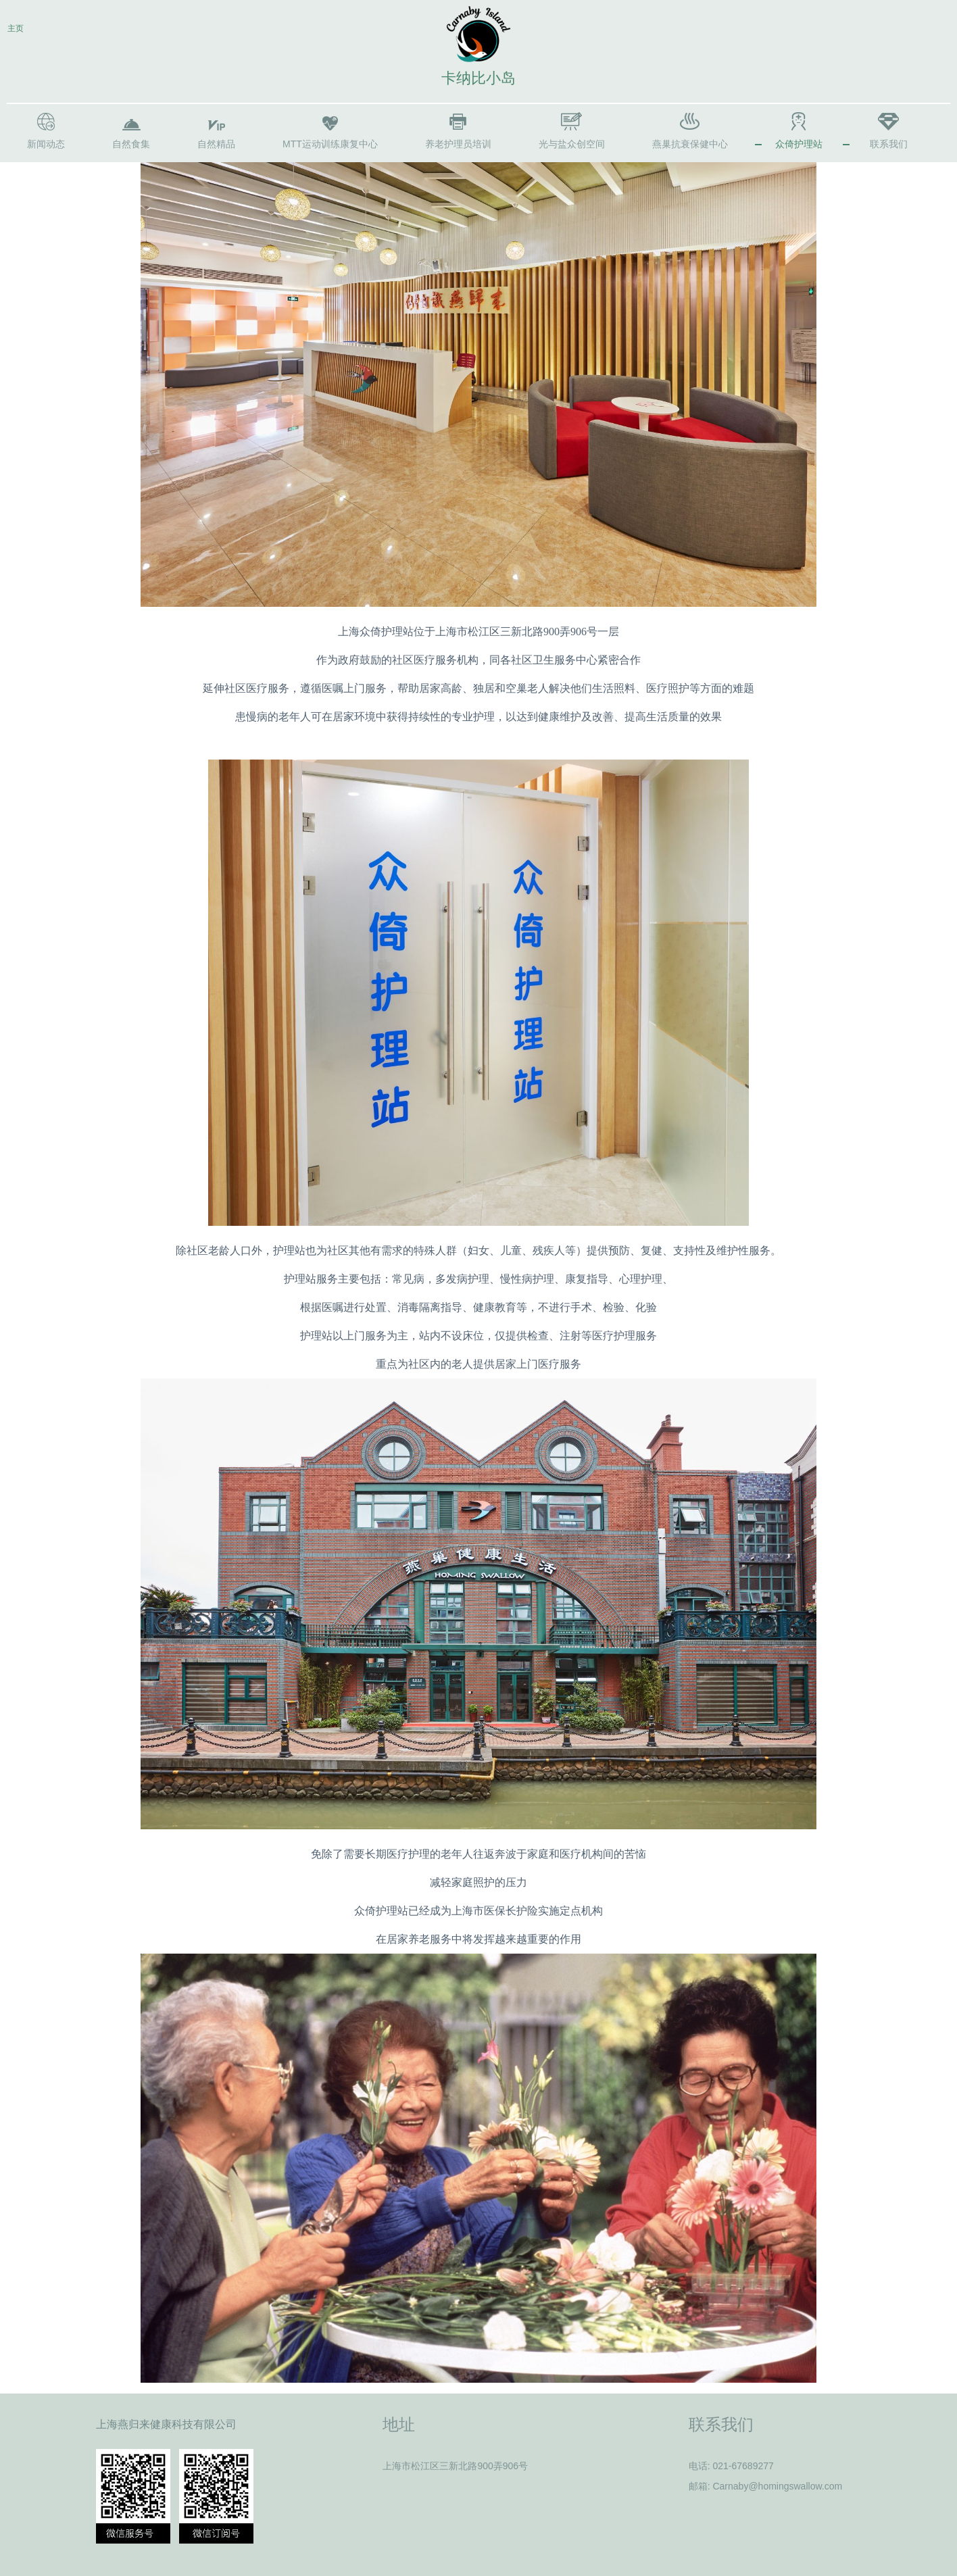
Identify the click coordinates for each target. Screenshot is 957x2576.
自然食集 (131, 144)
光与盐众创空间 (572, 144)
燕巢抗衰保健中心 (690, 144)
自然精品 (216, 144)
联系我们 (889, 144)
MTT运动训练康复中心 (330, 144)
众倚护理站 (799, 144)
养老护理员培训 (458, 144)
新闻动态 (46, 144)
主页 (15, 28)
